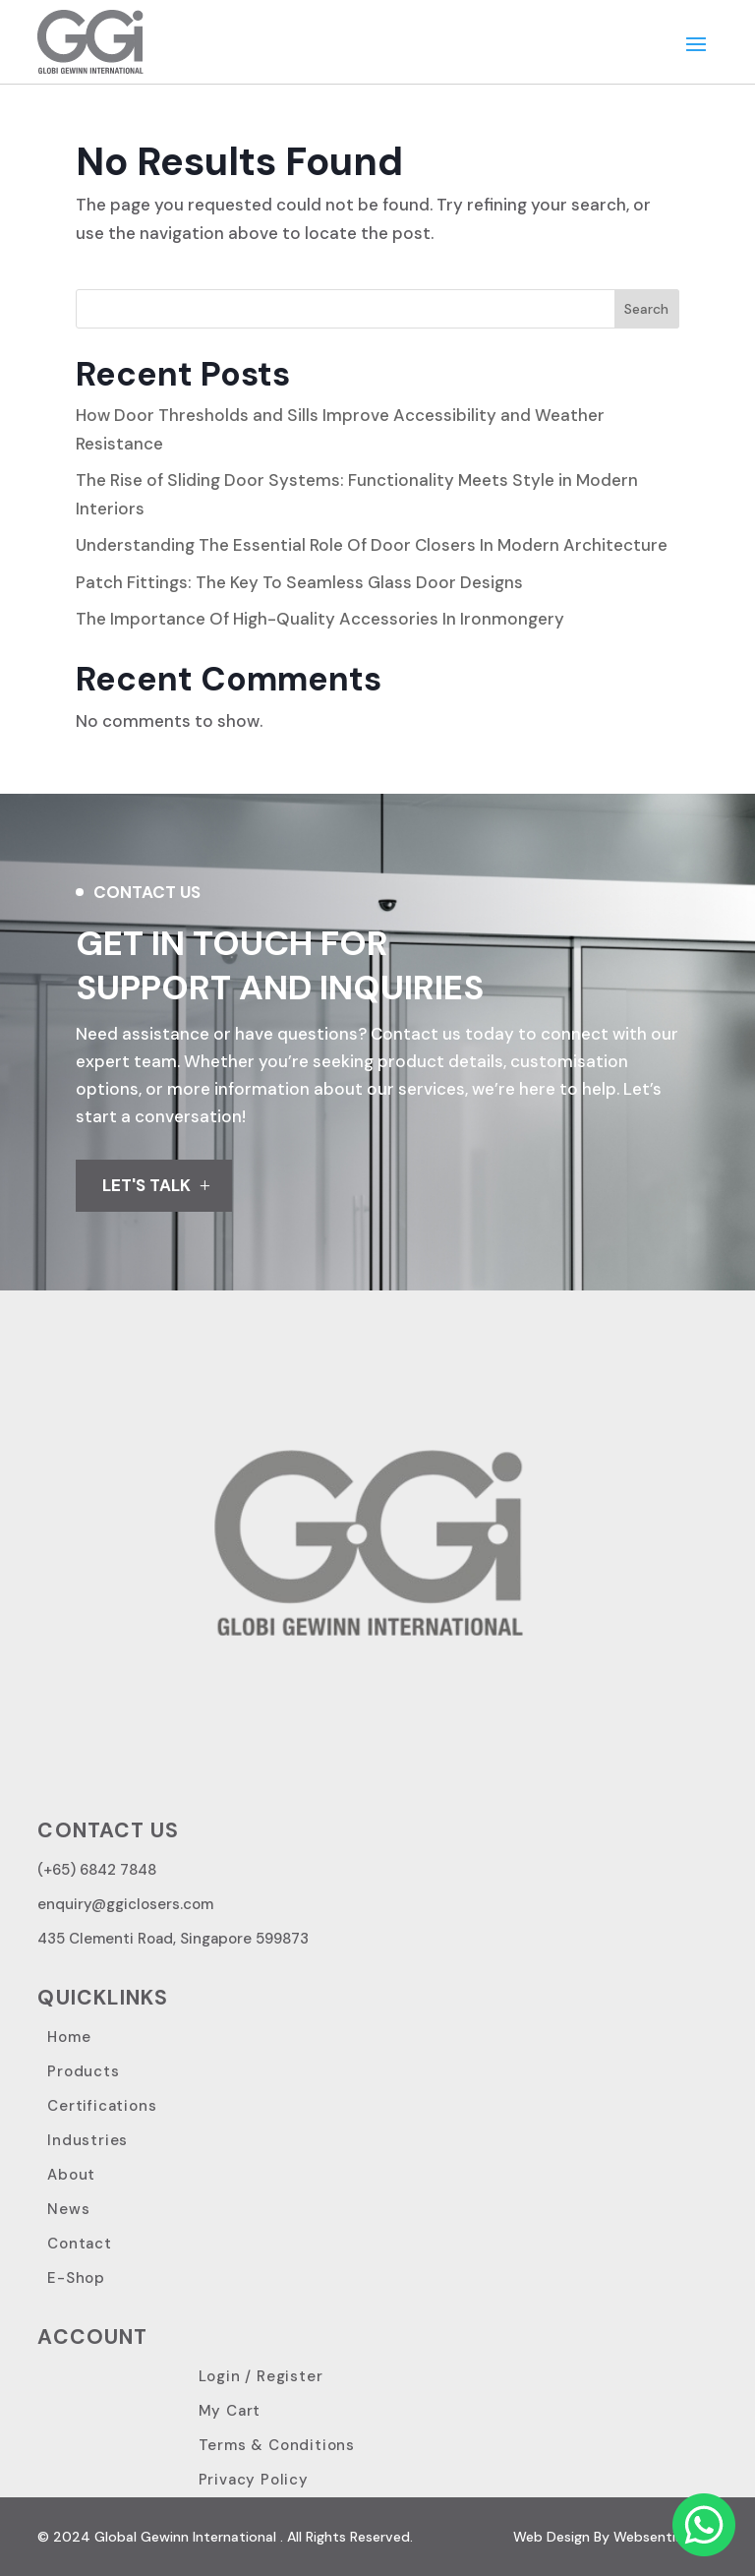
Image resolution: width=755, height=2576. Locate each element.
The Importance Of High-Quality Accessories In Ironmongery (320, 618)
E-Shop (76, 2278)
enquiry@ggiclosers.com (125, 1904)
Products (83, 2071)
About (71, 2175)
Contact (79, 2243)
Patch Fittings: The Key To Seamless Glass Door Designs (299, 582)
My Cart (230, 2411)
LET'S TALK (146, 1185)
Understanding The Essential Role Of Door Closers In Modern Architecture (372, 545)
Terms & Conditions (277, 2445)
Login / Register (261, 2376)
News (68, 2209)
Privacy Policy (254, 2479)
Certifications (101, 2106)
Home (68, 2037)
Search (646, 309)
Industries (87, 2140)
